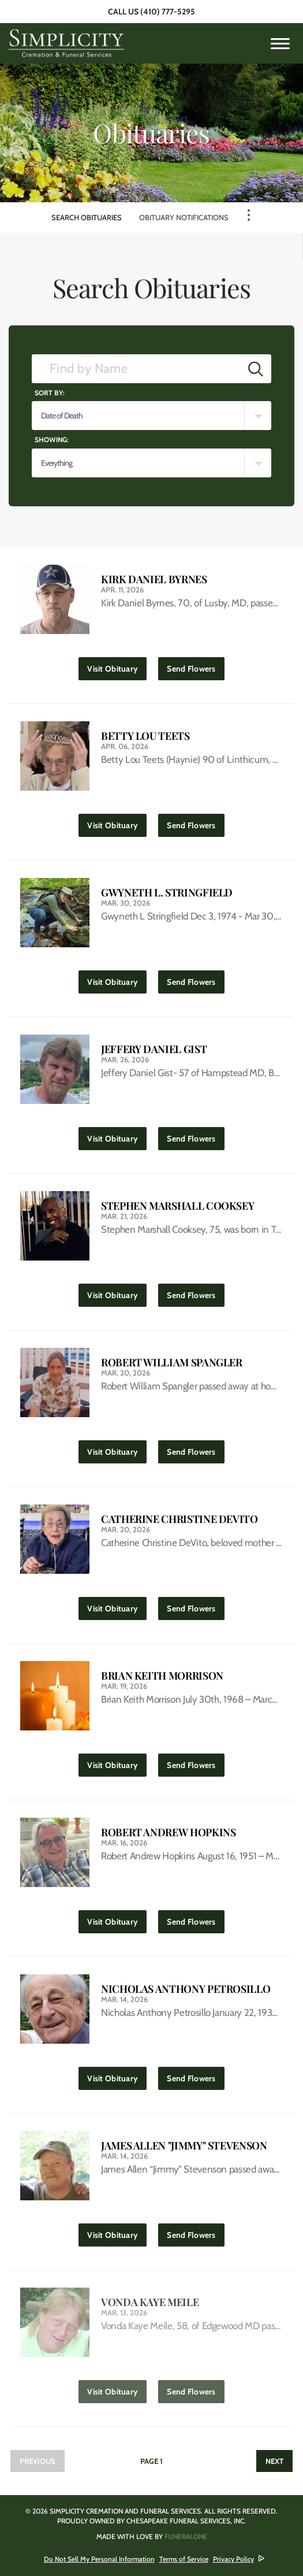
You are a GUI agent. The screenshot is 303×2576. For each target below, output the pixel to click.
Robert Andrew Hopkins (168, 1832)
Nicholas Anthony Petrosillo (185, 1989)
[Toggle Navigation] (248, 215)
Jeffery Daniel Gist (154, 1049)
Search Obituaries (86, 217)
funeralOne (185, 2536)
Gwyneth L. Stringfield (167, 893)
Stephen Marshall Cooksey (177, 1206)
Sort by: (50, 392)
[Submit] (255, 368)
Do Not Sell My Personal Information (99, 2559)
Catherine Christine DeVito (179, 1519)
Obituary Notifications (184, 217)
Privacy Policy (233, 2559)
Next (274, 2461)
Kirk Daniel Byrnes (154, 579)
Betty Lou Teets (145, 736)
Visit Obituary (117, 665)
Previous (37, 2461)
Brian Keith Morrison (162, 1676)
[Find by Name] (136, 368)
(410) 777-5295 (167, 11)
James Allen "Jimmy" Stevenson (184, 2146)
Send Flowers (195, 665)
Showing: (52, 439)
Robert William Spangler (171, 1362)
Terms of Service (183, 2559)
